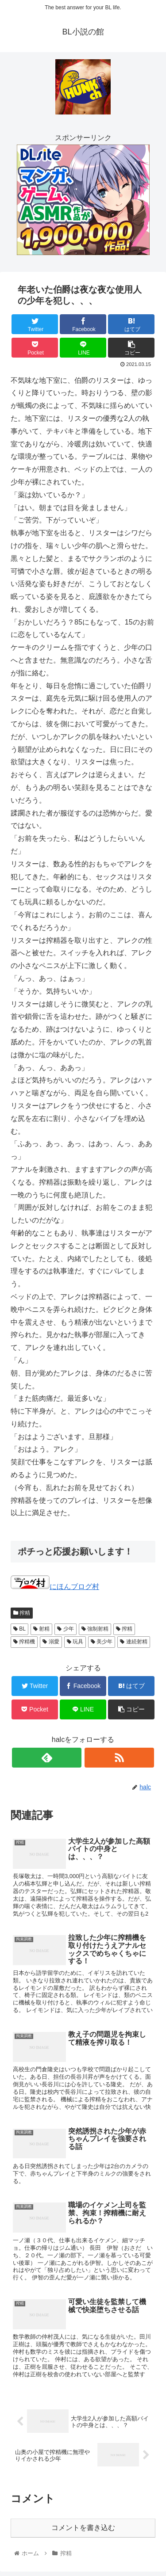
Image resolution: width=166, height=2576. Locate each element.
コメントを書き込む (83, 2527)
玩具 (75, 1642)
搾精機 (24, 1642)
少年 (65, 1629)
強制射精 (94, 1629)
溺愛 (50, 1642)
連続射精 (133, 1642)
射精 (41, 1629)
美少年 (101, 1642)
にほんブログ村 (55, 1586)
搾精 (21, 1613)
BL (19, 1629)
